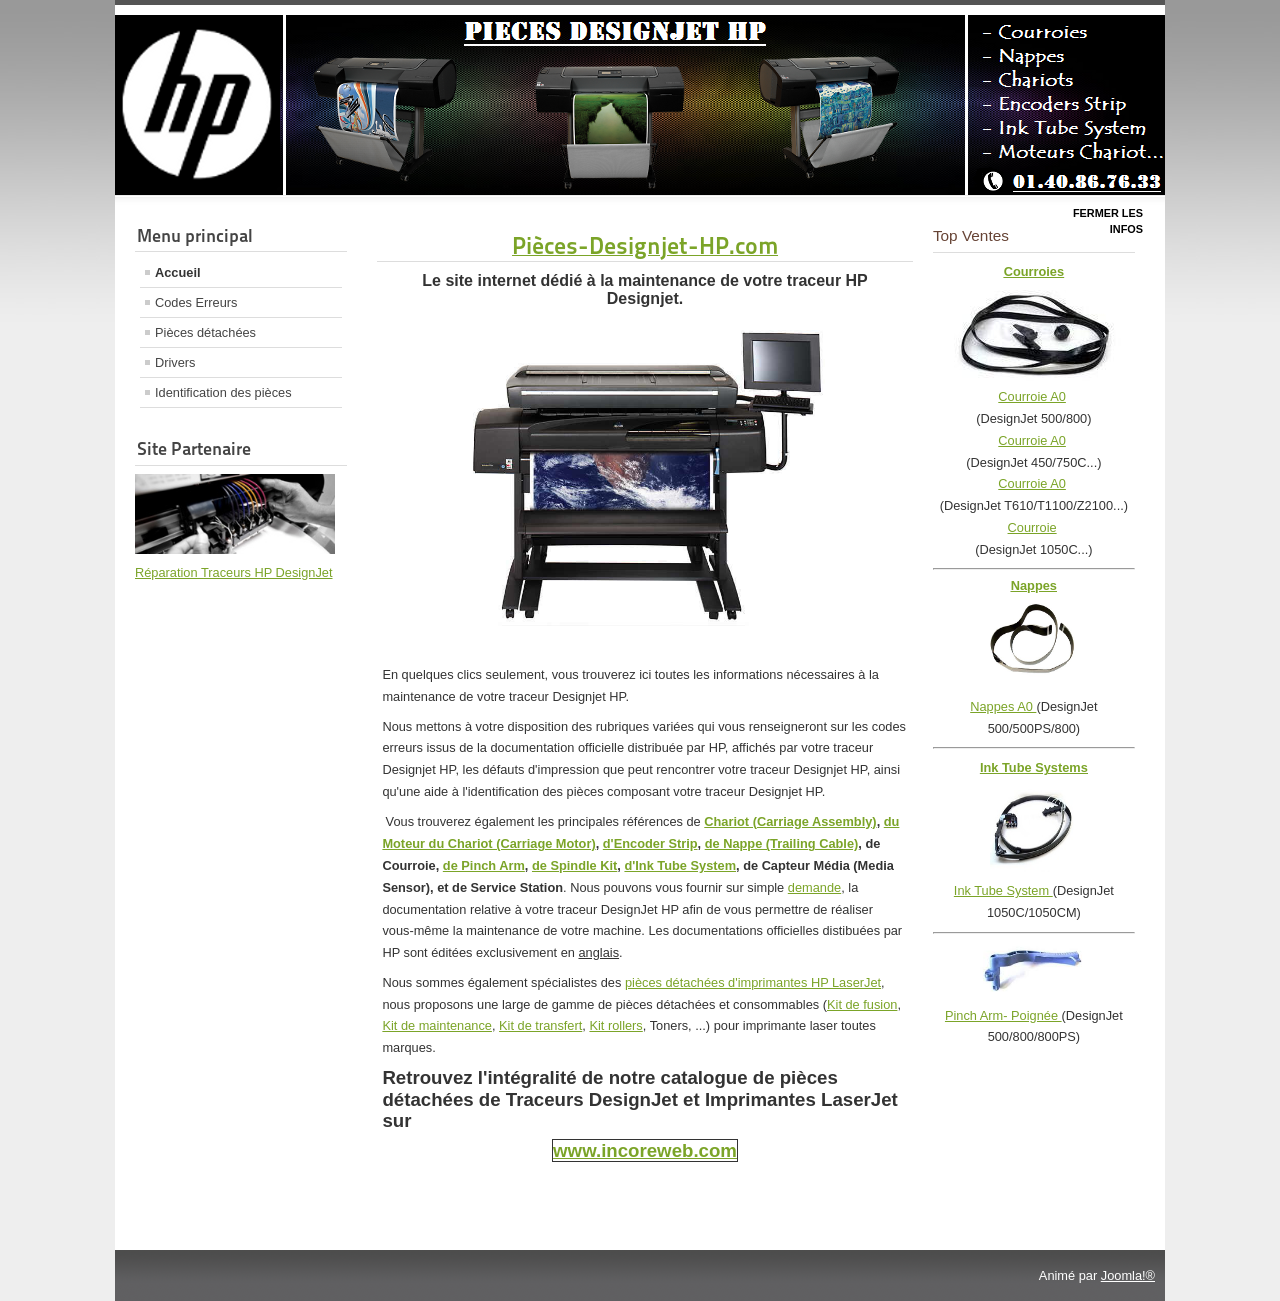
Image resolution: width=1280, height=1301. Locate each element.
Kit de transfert (540, 1025)
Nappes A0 (1003, 706)
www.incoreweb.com (645, 1150)
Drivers (175, 362)
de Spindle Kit (574, 865)
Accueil (178, 272)
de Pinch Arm (484, 865)
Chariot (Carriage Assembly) (790, 821)
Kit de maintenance (437, 1025)
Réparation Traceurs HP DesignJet (234, 572)
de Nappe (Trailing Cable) (782, 843)
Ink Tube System (1003, 890)
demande (814, 887)
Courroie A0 (1032, 396)
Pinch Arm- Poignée (1003, 1015)
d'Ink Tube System (680, 865)
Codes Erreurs (196, 302)
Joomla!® (1128, 1275)
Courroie (1032, 527)
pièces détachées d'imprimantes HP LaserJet (753, 982)
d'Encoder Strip (650, 843)
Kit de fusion (862, 1004)
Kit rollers (615, 1025)
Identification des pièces (223, 392)
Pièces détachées (205, 332)
